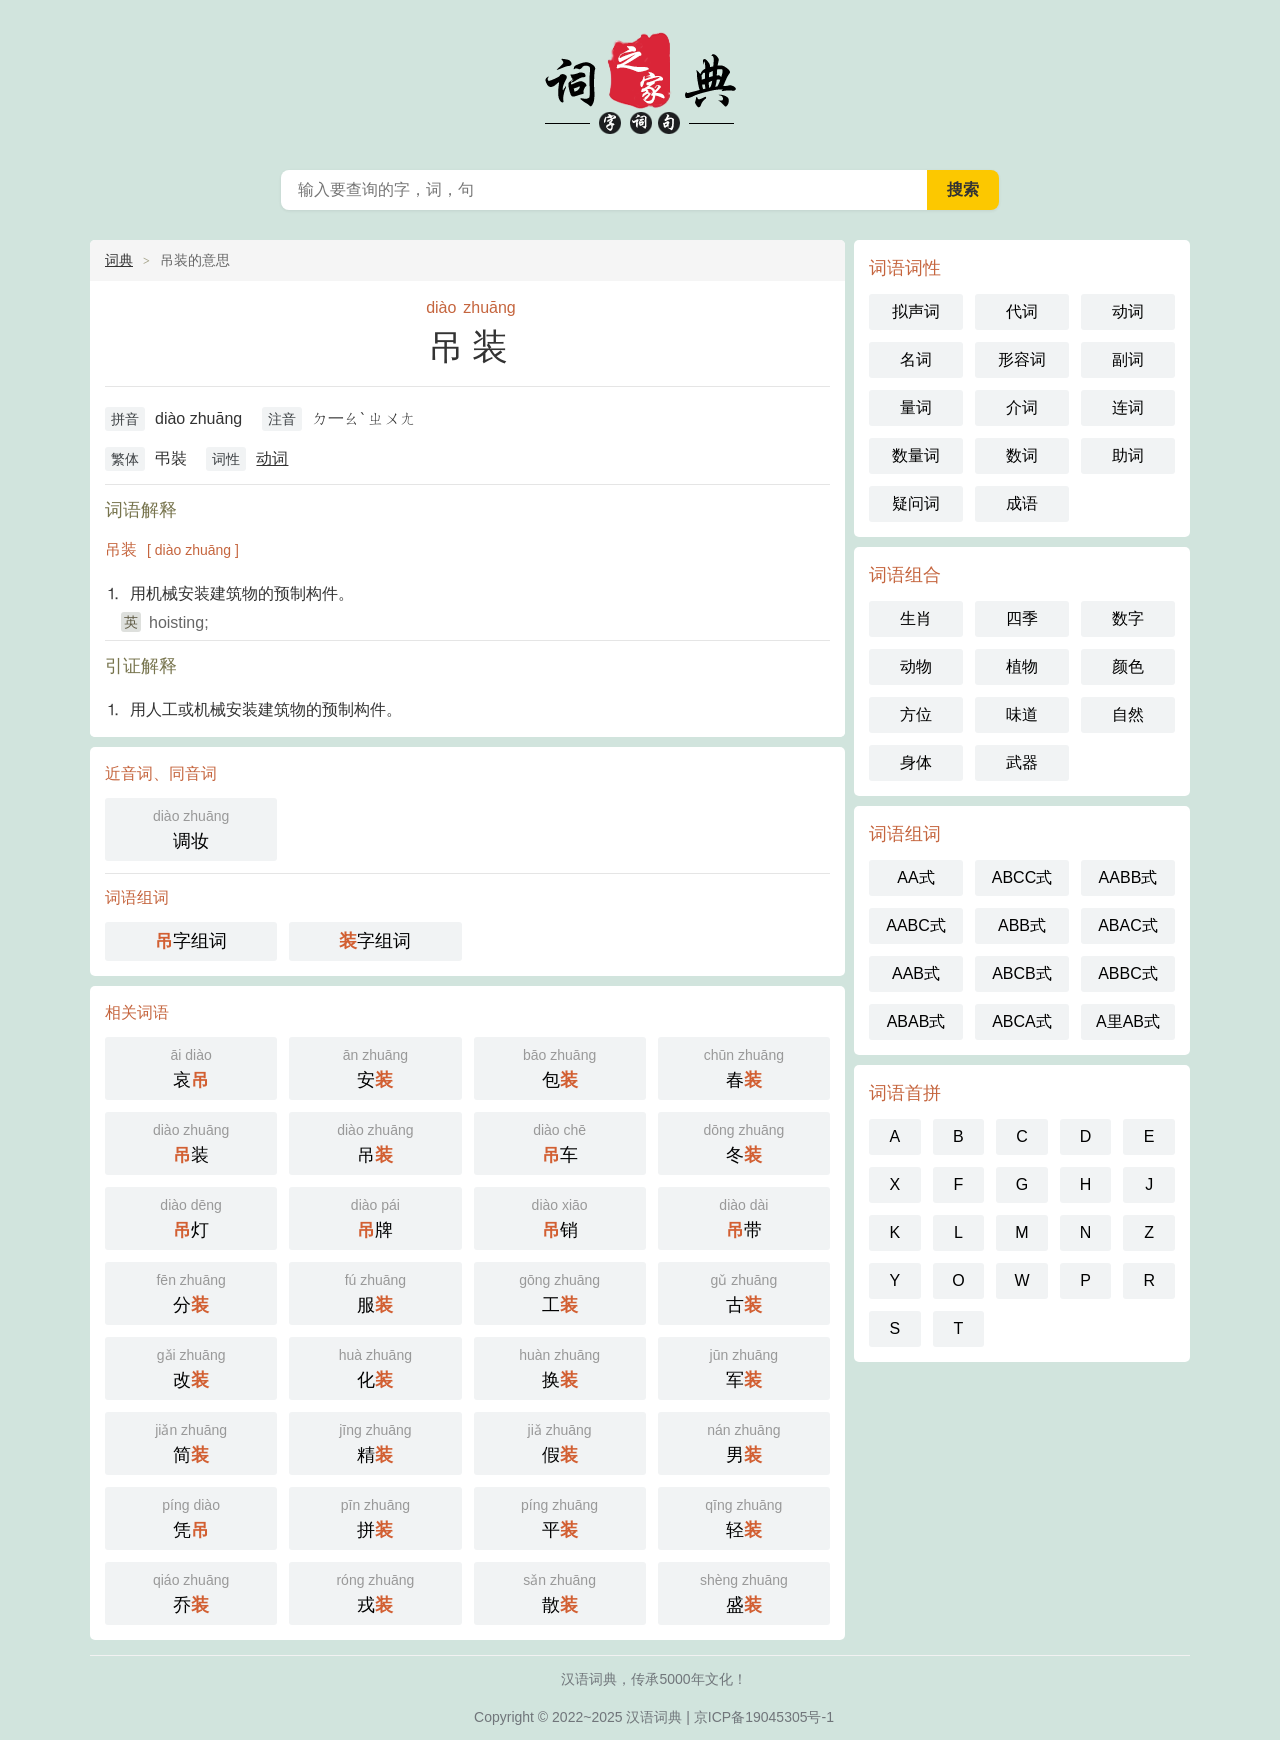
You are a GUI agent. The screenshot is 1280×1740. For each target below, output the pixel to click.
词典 (119, 260)
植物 (1022, 666)
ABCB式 (1022, 973)
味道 (1022, 714)
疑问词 (916, 503)
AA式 (915, 877)
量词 (916, 407)
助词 (1128, 455)
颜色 (1128, 666)
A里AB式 (1128, 1021)
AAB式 (916, 973)
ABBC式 (1128, 973)
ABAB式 (916, 1021)
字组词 (191, 941)
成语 (1022, 503)
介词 (1022, 407)
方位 (916, 714)
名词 (916, 359)
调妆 (191, 827)
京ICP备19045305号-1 (764, 1717)
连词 (1128, 407)
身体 (916, 762)
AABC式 (916, 925)
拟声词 (916, 311)
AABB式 (1128, 877)
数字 (1128, 618)
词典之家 (640, 80)
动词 (272, 458)
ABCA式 (1022, 1021)
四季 (1022, 618)
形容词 (1022, 359)
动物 (916, 666)
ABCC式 (1022, 877)
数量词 (916, 455)
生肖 (916, 618)
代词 (1022, 311)
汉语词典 (654, 1717)
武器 (1022, 762)
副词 (1128, 359)
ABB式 (1022, 925)
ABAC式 (1128, 925)
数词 (1022, 455)
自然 (1128, 714)
